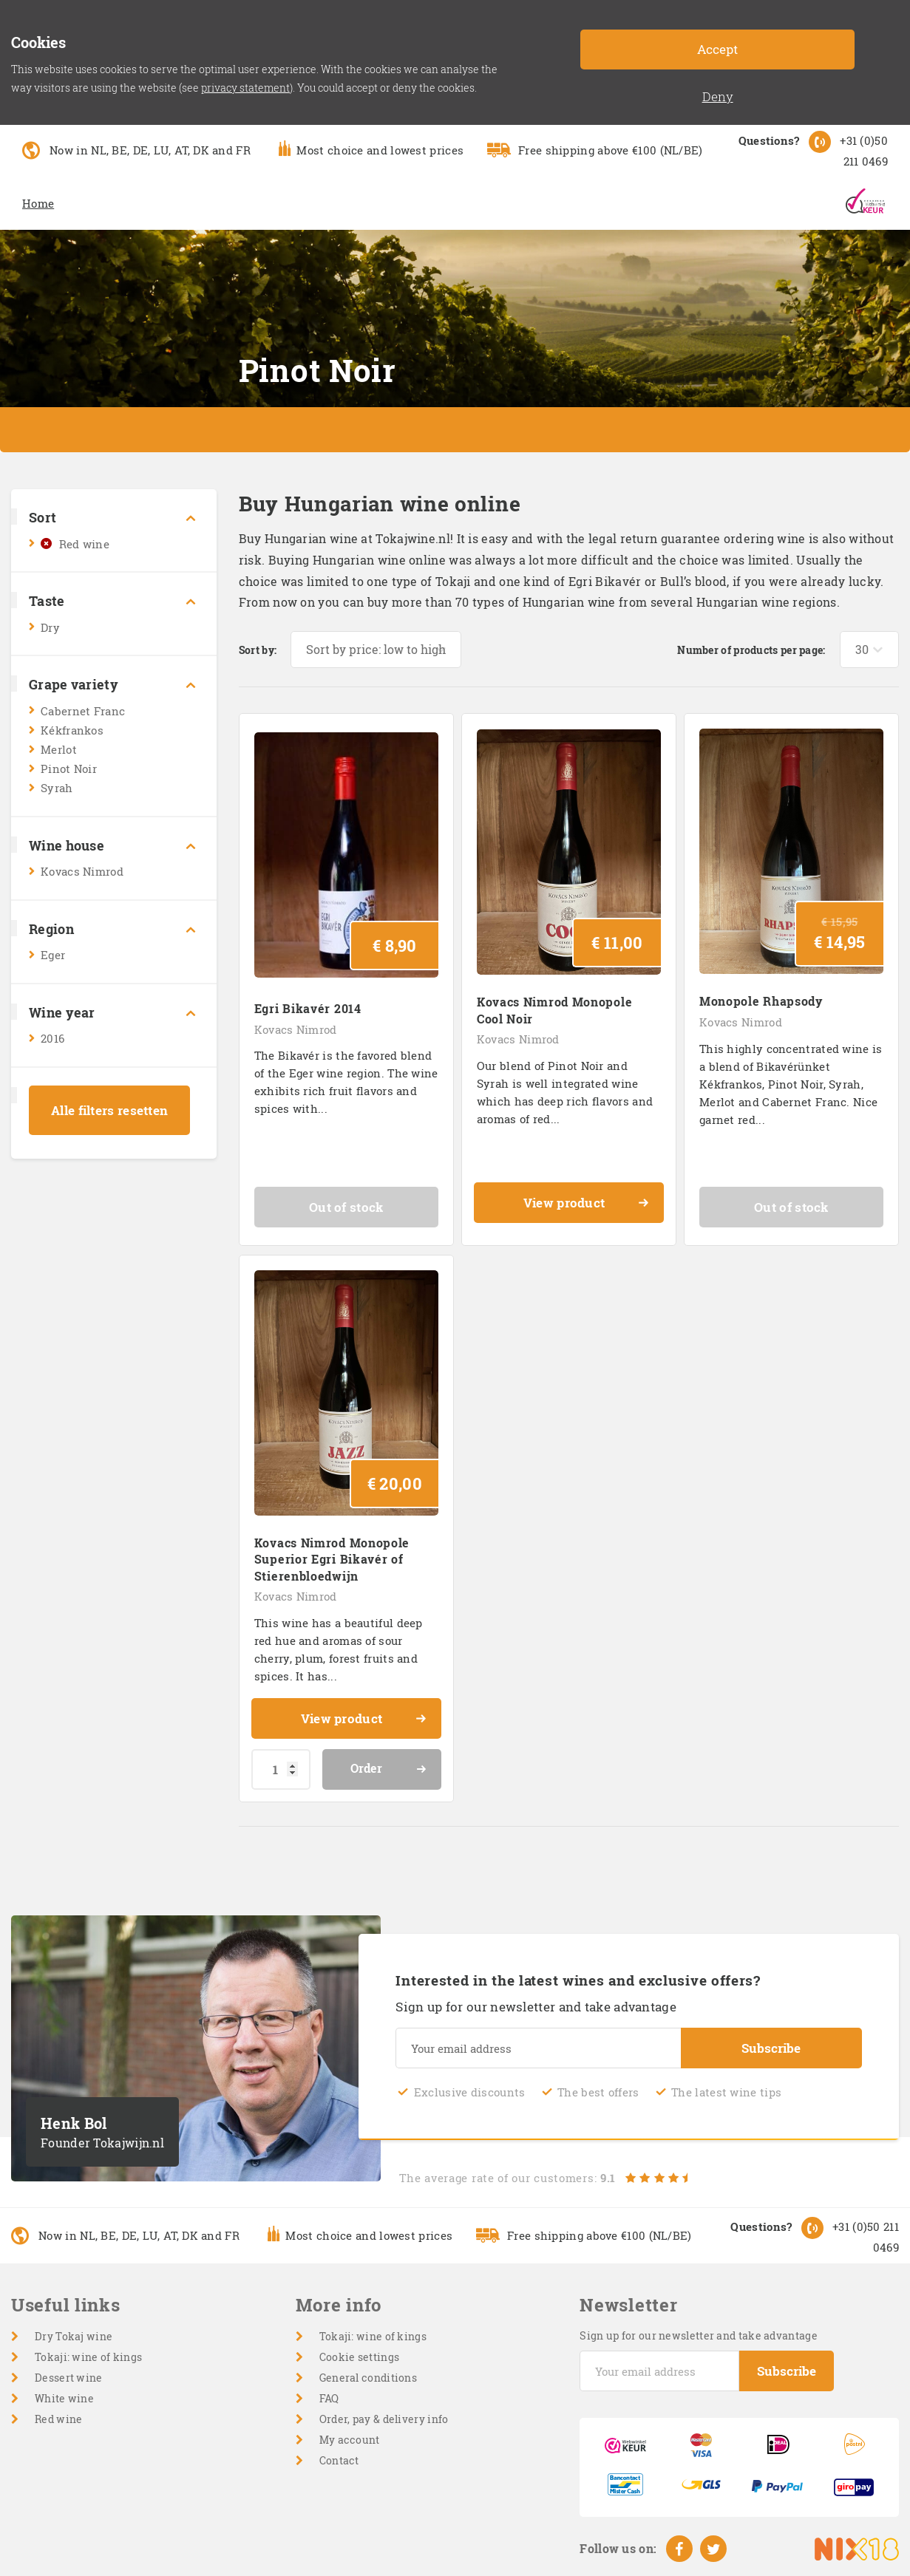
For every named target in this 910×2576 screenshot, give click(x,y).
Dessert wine (69, 2378)
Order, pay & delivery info (384, 2419)
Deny (717, 96)
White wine (64, 2398)
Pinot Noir (69, 768)
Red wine (84, 543)
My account (349, 2440)
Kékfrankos (72, 730)
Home (38, 203)
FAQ (329, 2398)
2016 (52, 1038)
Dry (50, 627)
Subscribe (771, 2048)
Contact (339, 2460)
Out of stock (346, 1207)
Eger (53, 954)
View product (587, 1204)
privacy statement (245, 88)
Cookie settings (359, 2357)
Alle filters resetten (109, 1110)
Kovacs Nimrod (82, 871)
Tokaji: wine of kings (88, 2357)
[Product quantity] (280, 1769)
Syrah (57, 787)
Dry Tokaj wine (73, 2336)
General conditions (368, 2378)
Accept (717, 49)
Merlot (59, 749)
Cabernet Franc (83, 710)
